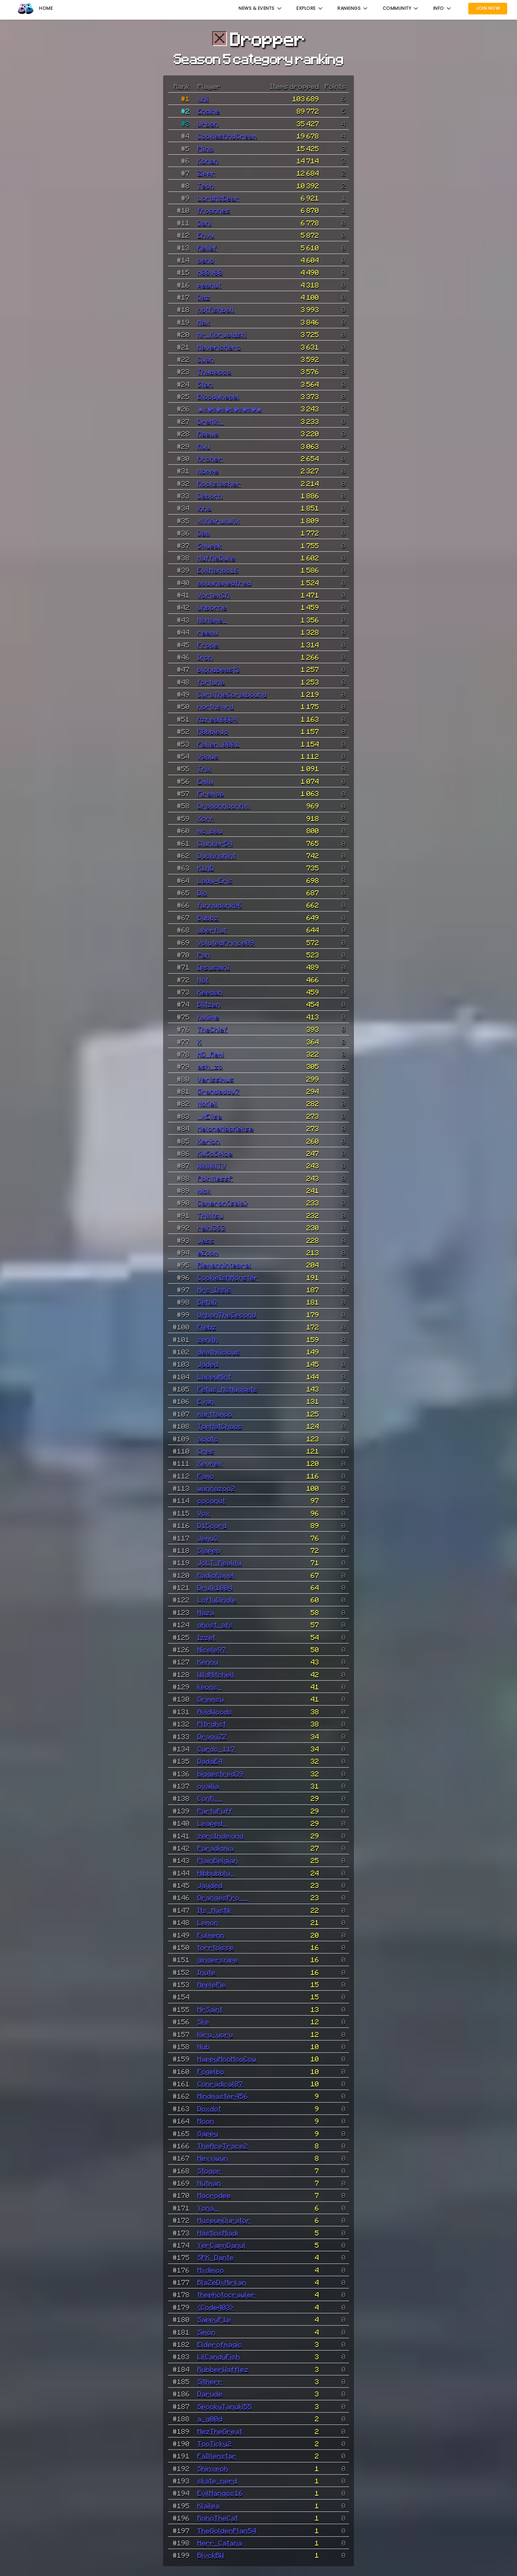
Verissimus (215, 1078)
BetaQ (207, 1301)
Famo (205, 1475)
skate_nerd (217, 2480)
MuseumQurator (224, 2220)
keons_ (209, 1686)
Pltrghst (211, 1723)
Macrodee (214, 2195)
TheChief (212, 1029)
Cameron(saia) (222, 1202)
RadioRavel (216, 1575)
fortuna (211, 681)
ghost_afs (215, 1624)
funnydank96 (219, 904)
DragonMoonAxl (223, 805)
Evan (205, 1401)
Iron (205, 656)
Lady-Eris (215, 880)
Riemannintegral (224, 1264)
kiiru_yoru (215, 2034)
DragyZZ (212, 1736)
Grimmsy (210, 1698)
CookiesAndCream (227, 135)
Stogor (209, 2170)
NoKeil (207, 1103)
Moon (205, 2120)
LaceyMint (214, 1376)
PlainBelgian (217, 1860)
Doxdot (209, 2108)
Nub (203, 2046)
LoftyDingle (217, 1599)
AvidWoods (215, 1711)
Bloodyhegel (218, 396)
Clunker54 (215, 843)
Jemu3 (208, 1537)
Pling (205, 148)
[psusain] (213, 966)
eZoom (208, 1252)
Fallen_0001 (218, 743)
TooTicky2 (214, 2443)
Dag (203, 532)
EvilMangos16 (220, 2492)
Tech (205, 185)
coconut (211, 1500)
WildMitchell (216, 1674)
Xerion (208, 1140)
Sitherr (210, 2381)
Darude (210, 2393)
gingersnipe (217, 1959)
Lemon (208, 1922)
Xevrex (210, 1463)
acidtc (208, 1438)
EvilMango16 (218, 569)
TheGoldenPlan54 (226, 2530)
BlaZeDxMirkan (222, 2282)
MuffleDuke (216, 557)
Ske (203, 2021)
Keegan (210, 991)
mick (204, 1190)
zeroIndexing (220, 1835)
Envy (205, 234)
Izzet (206, 1637)
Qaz (203, 297)
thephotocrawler (226, 2294)
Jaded (208, 1363)
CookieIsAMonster (227, 1277)
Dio (202, 892)
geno (205, 259)
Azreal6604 (217, 718)
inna (204, 507)
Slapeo (209, 1550)
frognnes (213, 210)
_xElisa (209, 1115)
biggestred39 (220, 1773)
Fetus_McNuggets (227, 1388)
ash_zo (210, 1066)
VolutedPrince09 (225, 942)
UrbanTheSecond (226, 1314)
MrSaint (210, 2009)
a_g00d (210, 2418)
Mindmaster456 (222, 2095)
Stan (205, 384)
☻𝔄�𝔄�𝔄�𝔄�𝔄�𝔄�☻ (229, 408)
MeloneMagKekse (225, 1128)
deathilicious (218, 1351)
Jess (205, 1240)
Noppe (208, 470)
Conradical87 (220, 2083)
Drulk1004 (215, 1587)
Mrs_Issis (214, 1289)
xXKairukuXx (218, 520)
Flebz (206, 1326)
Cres (205, 1450)
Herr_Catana (219, 2542)
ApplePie (211, 1984)
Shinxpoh (212, 2468)
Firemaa (210, 793)
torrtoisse (215, 1947)
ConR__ (210, 1798)
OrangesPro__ (222, 1897)
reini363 (211, 1227)
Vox (203, 1512)
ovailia (208, 1785)
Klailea (208, 2505)
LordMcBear (218, 197)
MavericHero (219, 346)
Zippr (206, 172)
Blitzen (209, 1004)
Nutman (209, 2182)
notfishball (216, 309)
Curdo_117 (216, 1748)
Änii (203, 98)
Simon (206, 2331)
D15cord (212, 1525)
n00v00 (210, 272)
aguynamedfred (224, 582)
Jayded (210, 1885)
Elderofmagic (219, 2344)
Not (203, 979)
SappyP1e (214, 2319)
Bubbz (208, 917)
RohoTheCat (217, 2517)
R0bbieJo (212, 731)
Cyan (205, 359)
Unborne (212, 607)
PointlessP (215, 1178)
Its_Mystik (214, 1909)
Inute (206, 1972)
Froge (208, 644)
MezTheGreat (219, 2431)
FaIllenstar (217, 2455)
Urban (208, 123)
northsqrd (215, 706)
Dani (204, 222)
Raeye (208, 433)
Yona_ (208, 2207)
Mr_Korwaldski (222, 334)
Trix (204, 768)
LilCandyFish (218, 2356)
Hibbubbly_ (216, 1872)
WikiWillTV (211, 1165)
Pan (203, 954)
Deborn (210, 495)
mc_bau (210, 830)
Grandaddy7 (218, 1091)
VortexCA (213, 594)
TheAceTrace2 (222, 2145)
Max (203, 321)
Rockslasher (219, 483)
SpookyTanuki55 (224, 2406)
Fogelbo (211, 2071)
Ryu (203, 446)
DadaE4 (210, 1760)
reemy (208, 631)
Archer (210, 458)
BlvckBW (210, 2554)
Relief (207, 247)
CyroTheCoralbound (232, 694)
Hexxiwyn (212, 2157)
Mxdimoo (210, 2269)
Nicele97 (211, 1649)
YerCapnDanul (221, 2244)
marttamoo (215, 1413)
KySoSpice (215, 1153)
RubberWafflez (223, 2369)
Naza (205, 1612)
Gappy (208, 2133)
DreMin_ (210, 421)
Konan (208, 160)
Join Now (488, 8)
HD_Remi (210, 1053)
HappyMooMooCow (226, 2058)
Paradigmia (215, 1847)
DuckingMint (216, 855)
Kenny (208, 1661)
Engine (208, 110)
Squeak (209, 545)
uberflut (212, 929)
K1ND (205, 867)
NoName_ (212, 619)
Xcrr (205, 818)
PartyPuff (215, 1810)
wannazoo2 (216, 1488)
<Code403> (215, 2307)
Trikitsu (210, 1215)
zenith (208, 1339)
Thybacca (214, 371)
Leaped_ (212, 1823)
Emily (205, 781)
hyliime (208, 1016)
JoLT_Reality (219, 1562)
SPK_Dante (215, 2257)
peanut (209, 284)
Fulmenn (211, 1934)
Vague (208, 756)
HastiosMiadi (217, 2232)
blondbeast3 (218, 669)
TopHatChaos (219, 1426)
